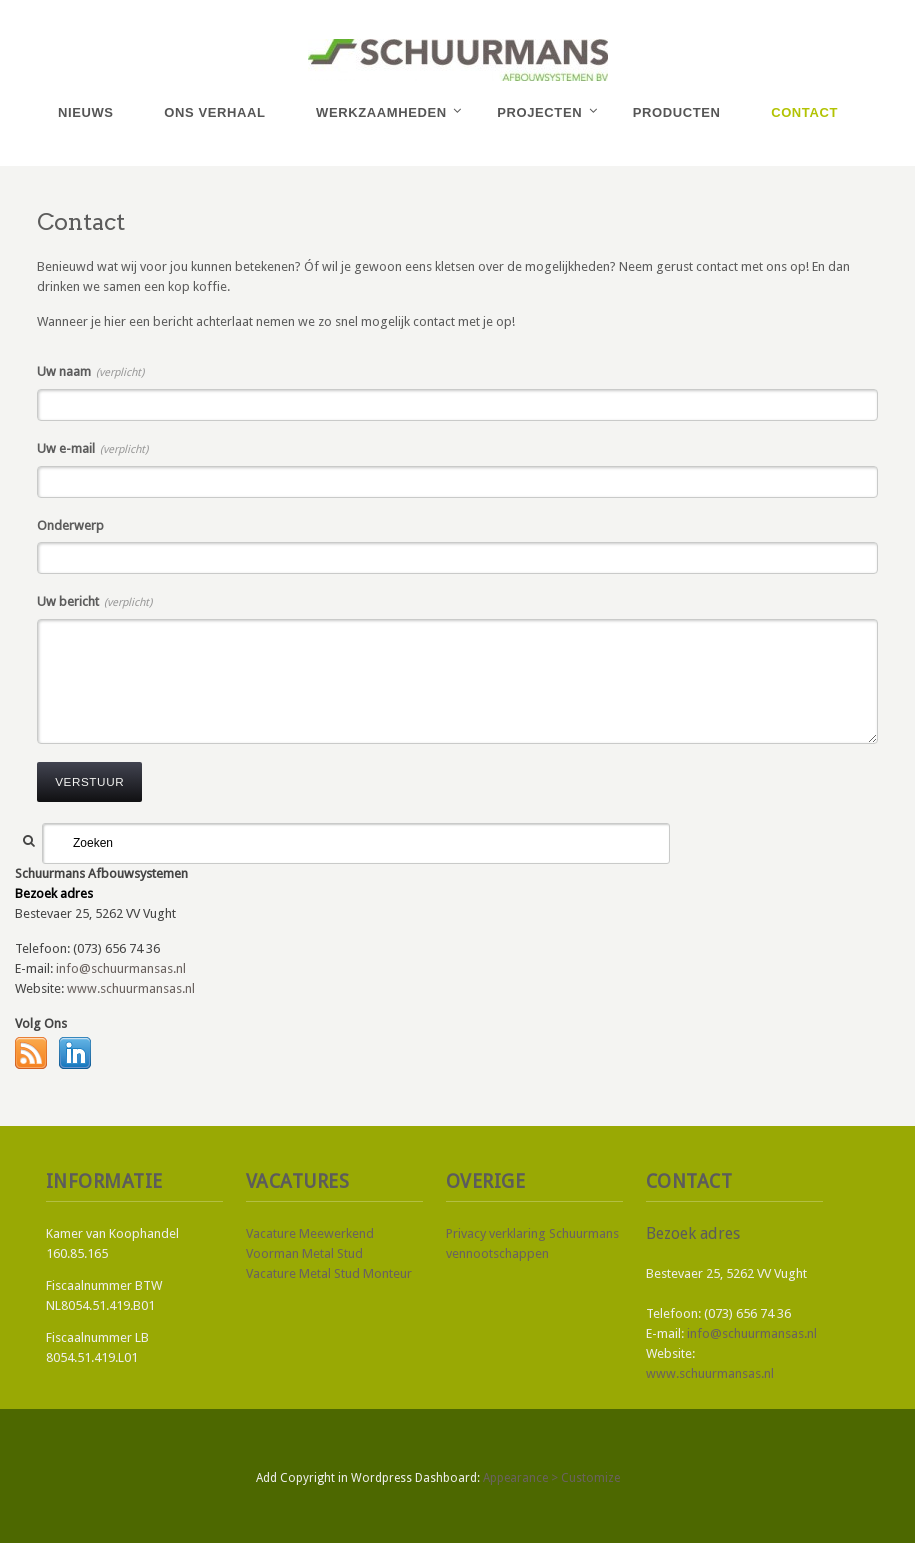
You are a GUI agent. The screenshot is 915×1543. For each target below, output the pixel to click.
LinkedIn (75, 1053)
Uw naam (90, 371)
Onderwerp (70, 525)
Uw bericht (94, 601)
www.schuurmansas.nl (131, 988)
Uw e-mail (92, 448)
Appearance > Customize (551, 1478)
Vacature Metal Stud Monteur (329, 1273)
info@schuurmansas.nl (121, 968)
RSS (31, 1053)
